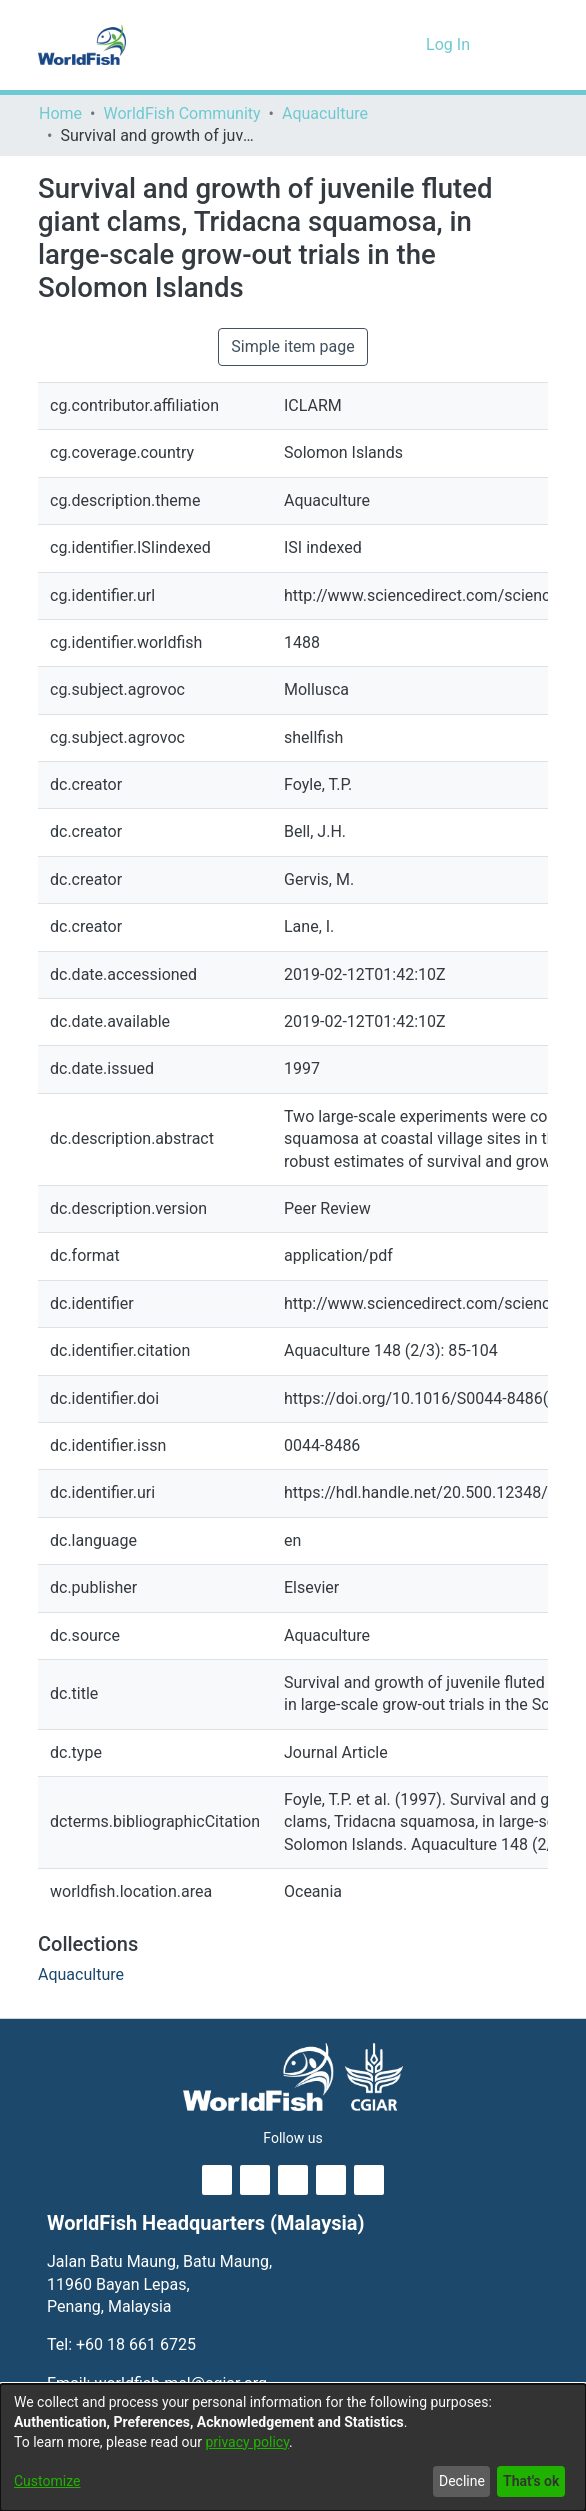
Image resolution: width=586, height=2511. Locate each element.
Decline (457, 2481)
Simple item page (293, 347)
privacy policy (257, 2442)
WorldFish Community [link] (182, 114)
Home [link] (60, 114)
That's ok (529, 2481)
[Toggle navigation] (520, 45)
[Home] (82, 45)
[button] (377, 45)
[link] (80, 1975)
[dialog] (293, 2447)
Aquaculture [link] (325, 114)
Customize (46, 2481)
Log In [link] (449, 45)
